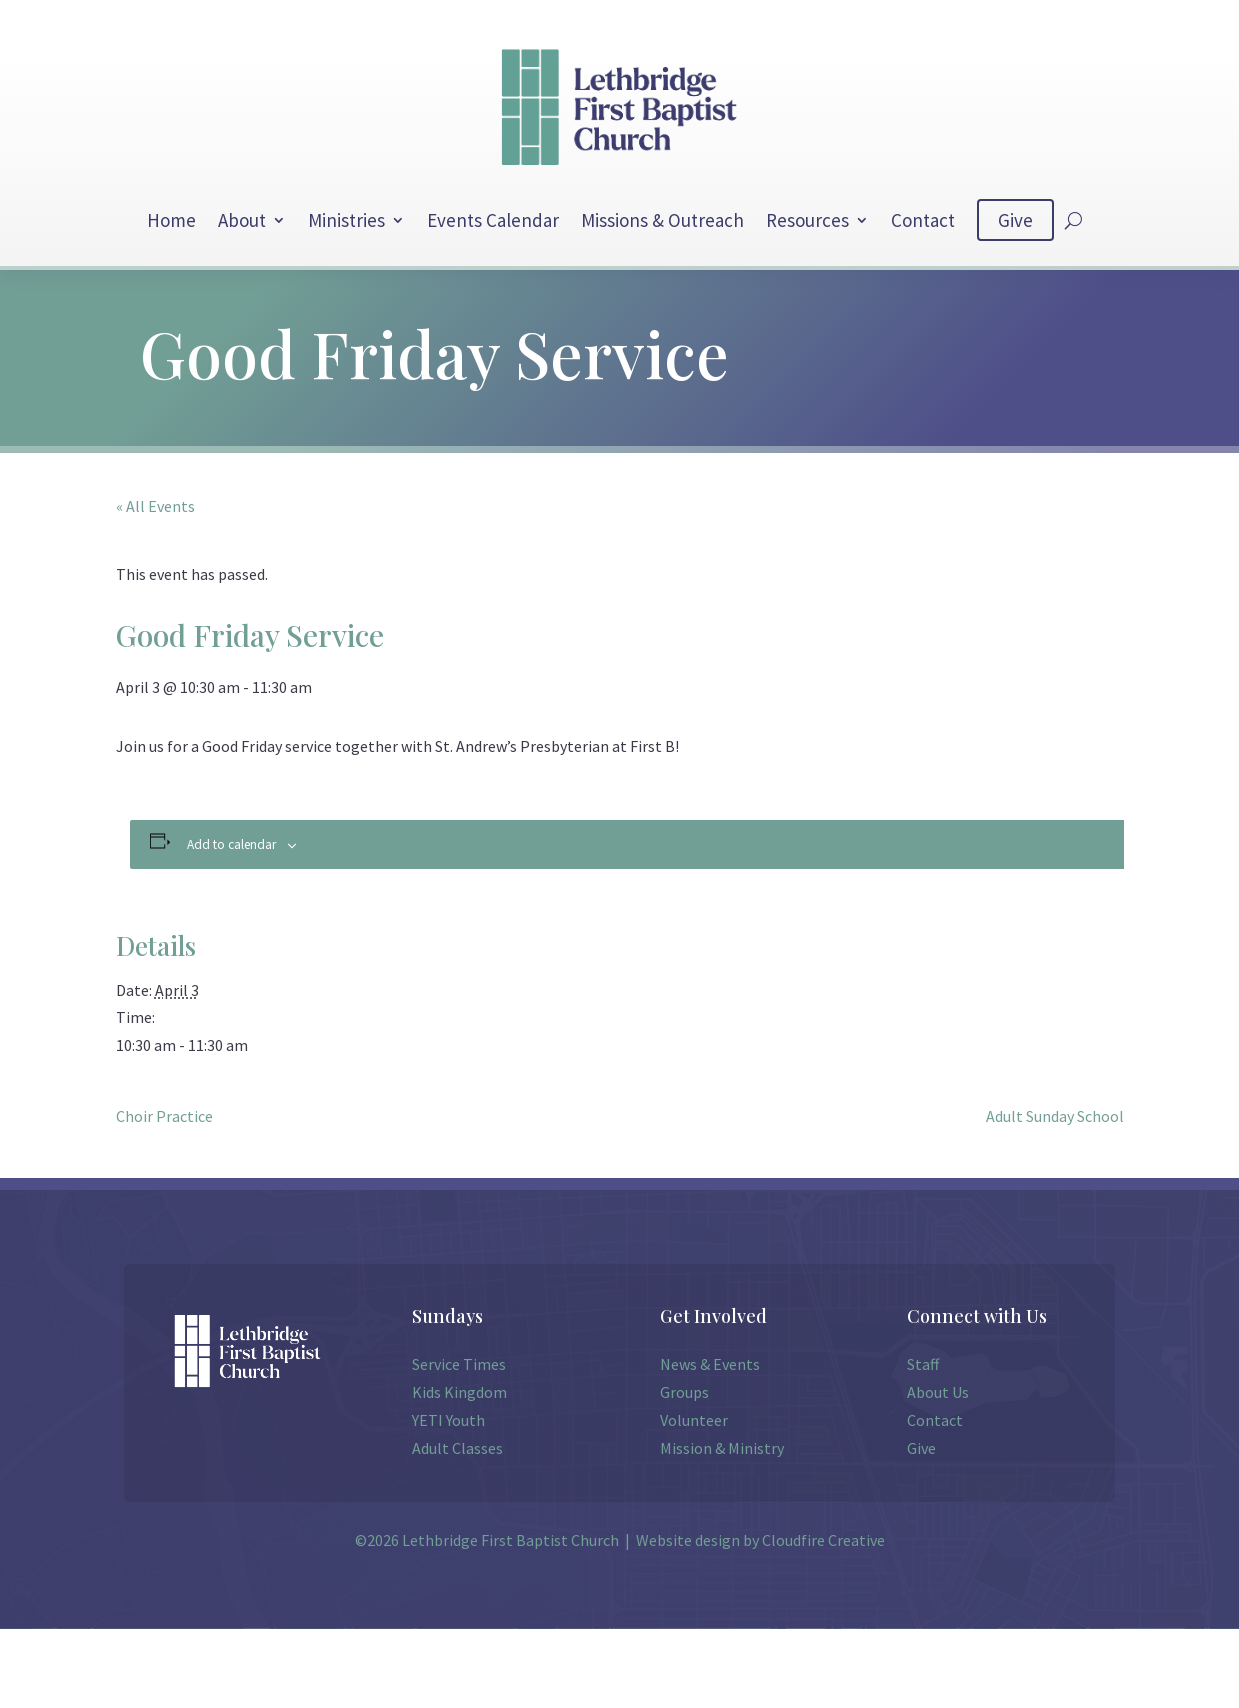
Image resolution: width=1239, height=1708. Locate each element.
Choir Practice (164, 1116)
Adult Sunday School (1055, 1116)
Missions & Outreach (662, 220)
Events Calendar (493, 220)
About (242, 220)
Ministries (346, 220)
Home (171, 220)
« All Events (155, 506)
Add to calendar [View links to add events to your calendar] (231, 844)
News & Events (710, 1364)
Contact (923, 220)
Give (1015, 220)
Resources (807, 220)
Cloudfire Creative (823, 1540)
